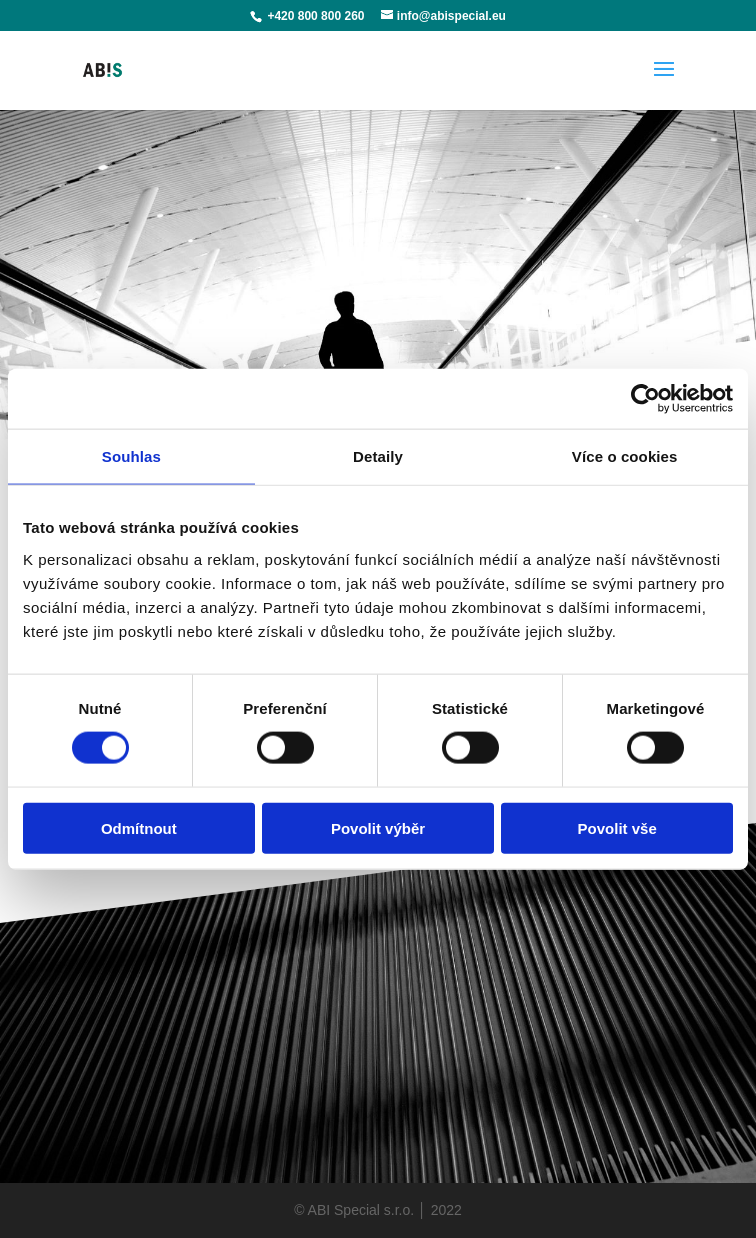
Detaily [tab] (378, 456)
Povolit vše (617, 827)
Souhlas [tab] (131, 456)
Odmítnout (139, 827)
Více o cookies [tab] (625, 456)
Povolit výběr (378, 827)
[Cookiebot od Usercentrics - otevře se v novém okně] (645, 399)
